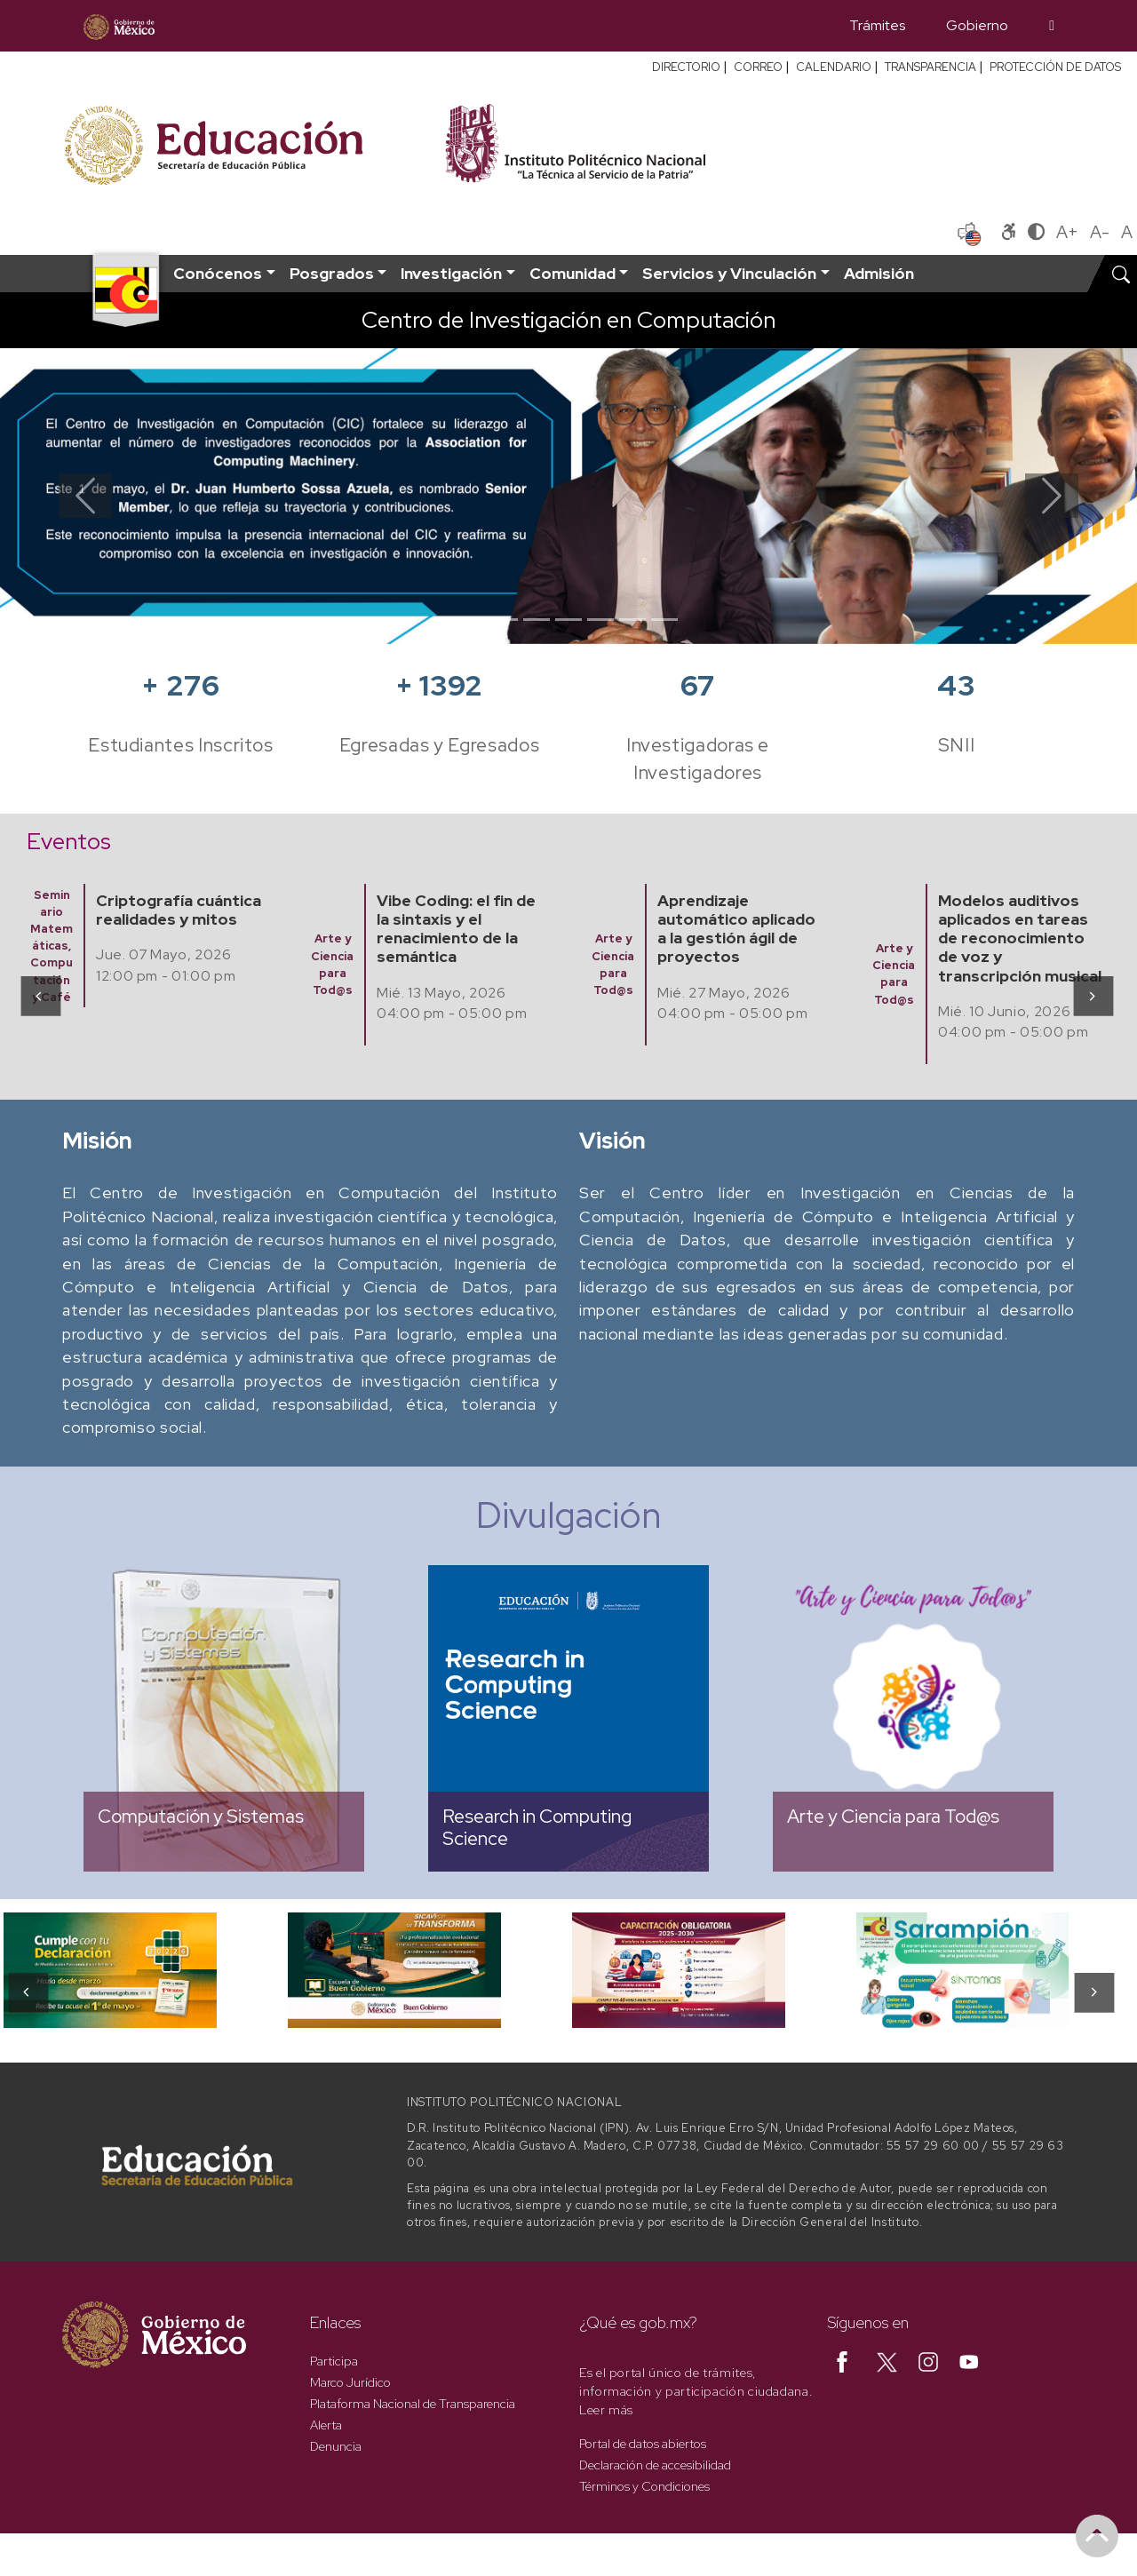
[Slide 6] (632, 619)
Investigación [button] (451, 273)
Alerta (326, 2425)
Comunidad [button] (572, 273)
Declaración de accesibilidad (655, 2465)
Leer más (606, 2410)
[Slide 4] (568, 619)
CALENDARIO (833, 67)
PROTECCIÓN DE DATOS (1055, 67)
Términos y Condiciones (644, 2486)
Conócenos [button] (217, 273)
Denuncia (336, 2446)
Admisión (879, 273)
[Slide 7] (664, 619)
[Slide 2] (504, 619)
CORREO (758, 67)
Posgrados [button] (332, 273)
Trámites (877, 25)
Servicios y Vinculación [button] (729, 273)
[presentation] (39, 995)
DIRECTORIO (686, 67)
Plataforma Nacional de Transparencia (412, 2404)
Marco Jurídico (350, 2382)
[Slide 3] (536, 619)
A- (1099, 231)
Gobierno (977, 25)
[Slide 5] (600, 619)
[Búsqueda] (1051, 25)
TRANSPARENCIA (930, 67)
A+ (1067, 231)
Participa (334, 2361)
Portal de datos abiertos (642, 2444)
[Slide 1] (472, 619)
